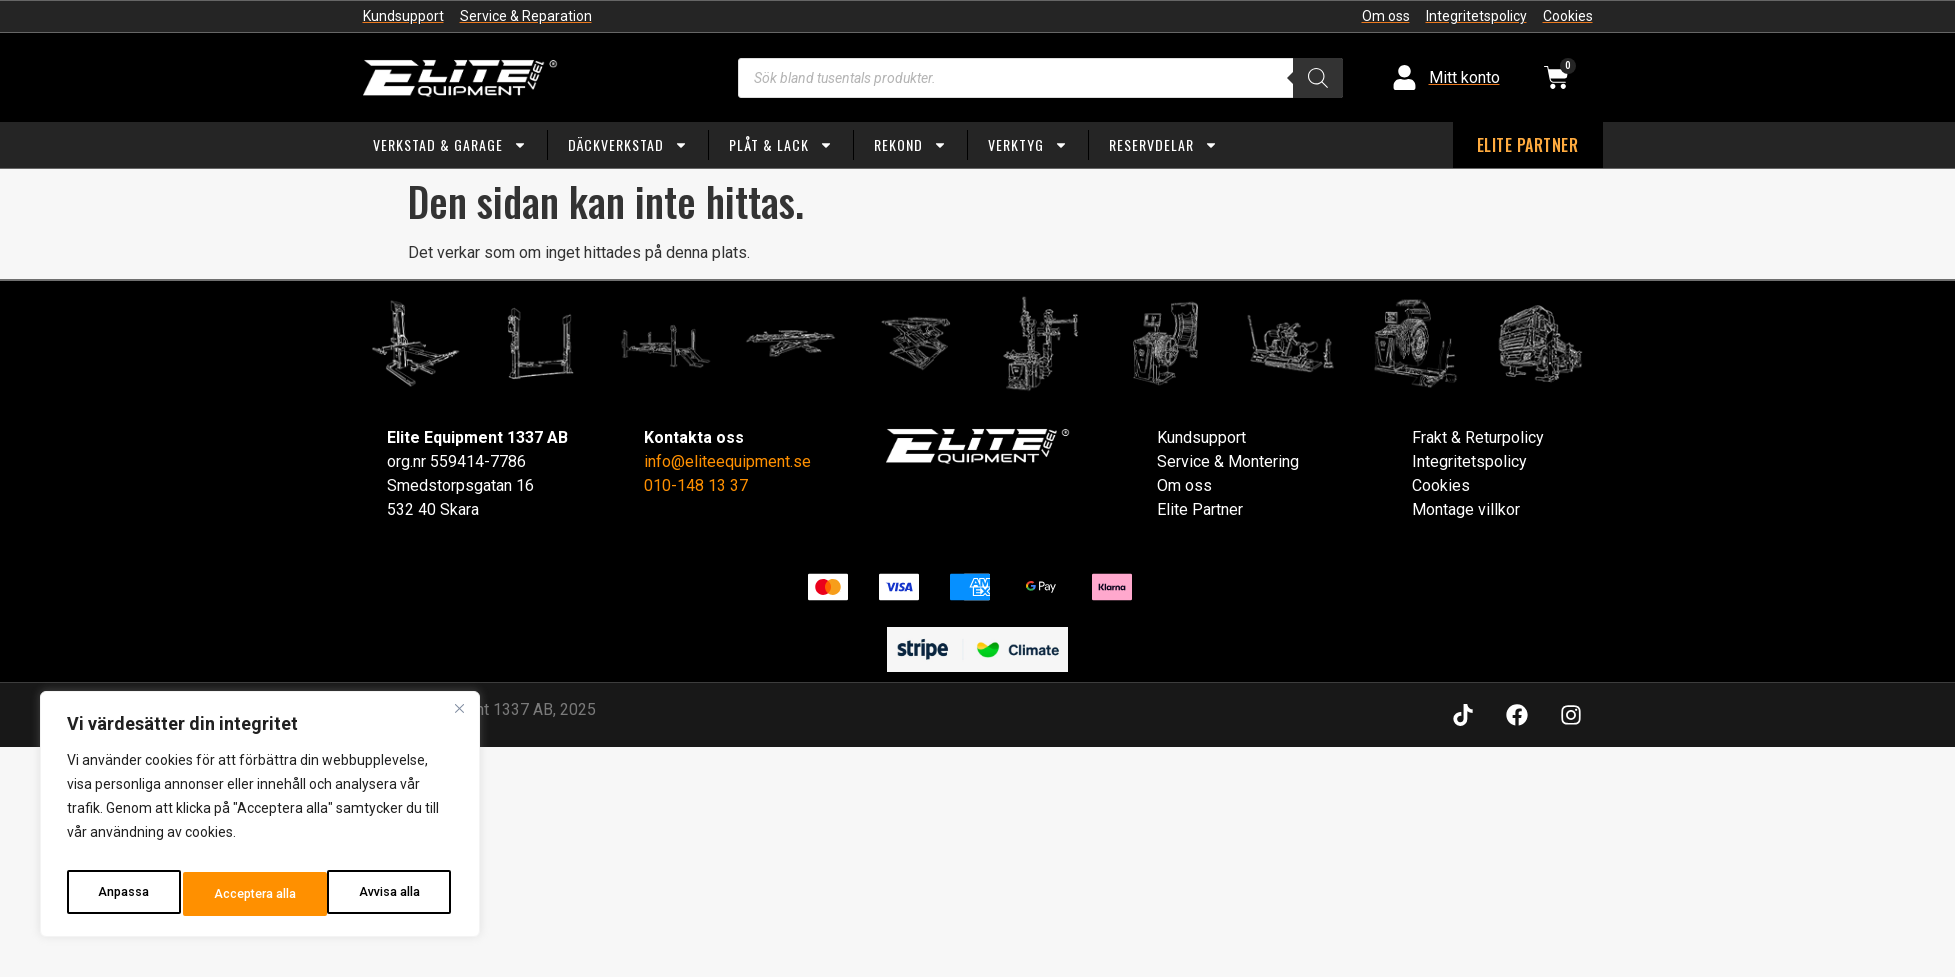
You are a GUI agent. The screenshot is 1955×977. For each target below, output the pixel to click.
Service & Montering (1228, 461)
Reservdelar (1163, 145)
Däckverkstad (628, 145)
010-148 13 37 (696, 485)
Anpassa (120, 894)
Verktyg (1028, 145)
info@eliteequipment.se (727, 461)
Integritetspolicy (1469, 461)
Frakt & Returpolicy (1478, 437)
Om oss (1184, 485)
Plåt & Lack (781, 145)
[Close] (459, 720)
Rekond (910, 145)
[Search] (1318, 78)
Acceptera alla (381, 894)
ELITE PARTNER (1528, 145)
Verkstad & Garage (450, 145)
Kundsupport (1201, 437)
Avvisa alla (242, 894)
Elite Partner (1200, 509)
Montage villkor (1466, 509)
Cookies (1441, 485)
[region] (260, 820)
